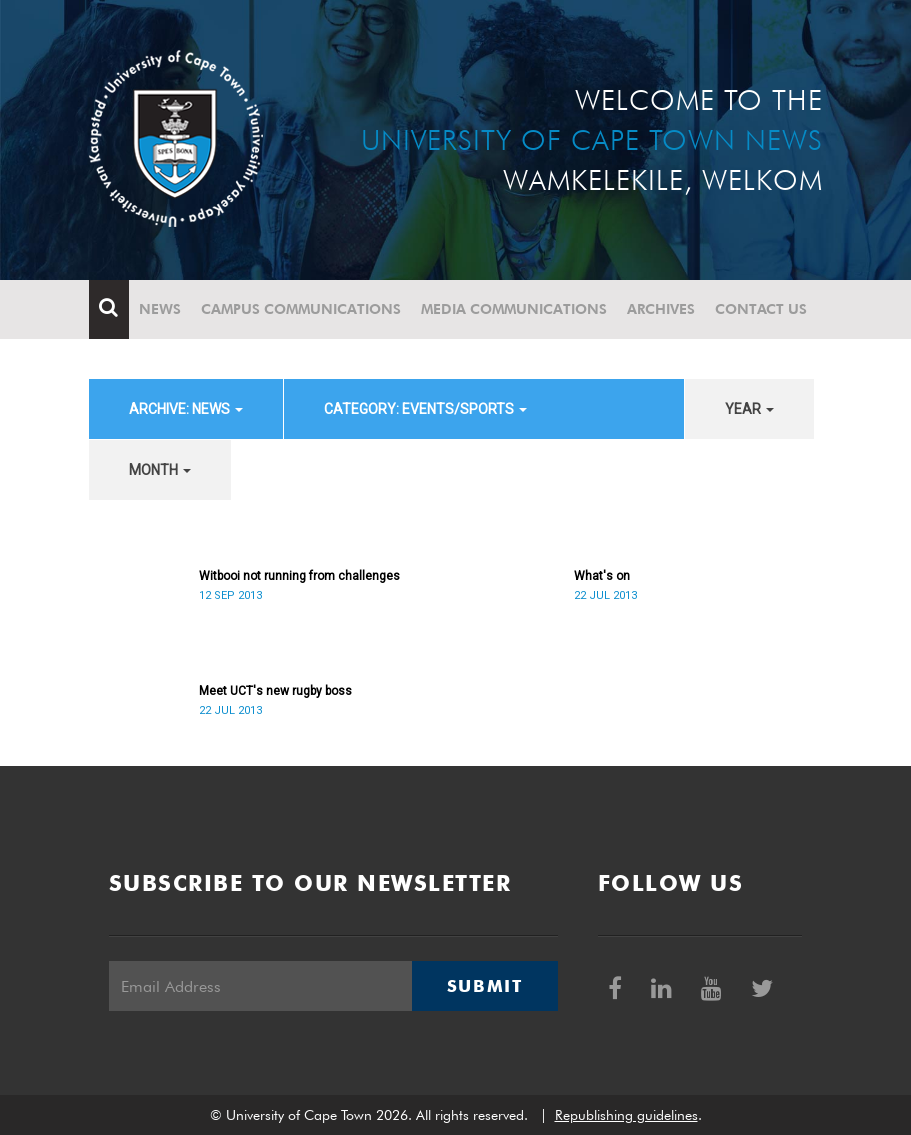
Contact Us (761, 309)
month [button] (160, 470)
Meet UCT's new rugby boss (275, 691)
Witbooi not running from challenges (299, 576)
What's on (602, 576)
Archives (661, 309)
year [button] (749, 409)
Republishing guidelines (626, 1115)
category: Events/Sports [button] (425, 409)
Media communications (514, 309)
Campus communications (301, 309)
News (160, 309)
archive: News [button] (186, 409)
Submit (485, 986)
